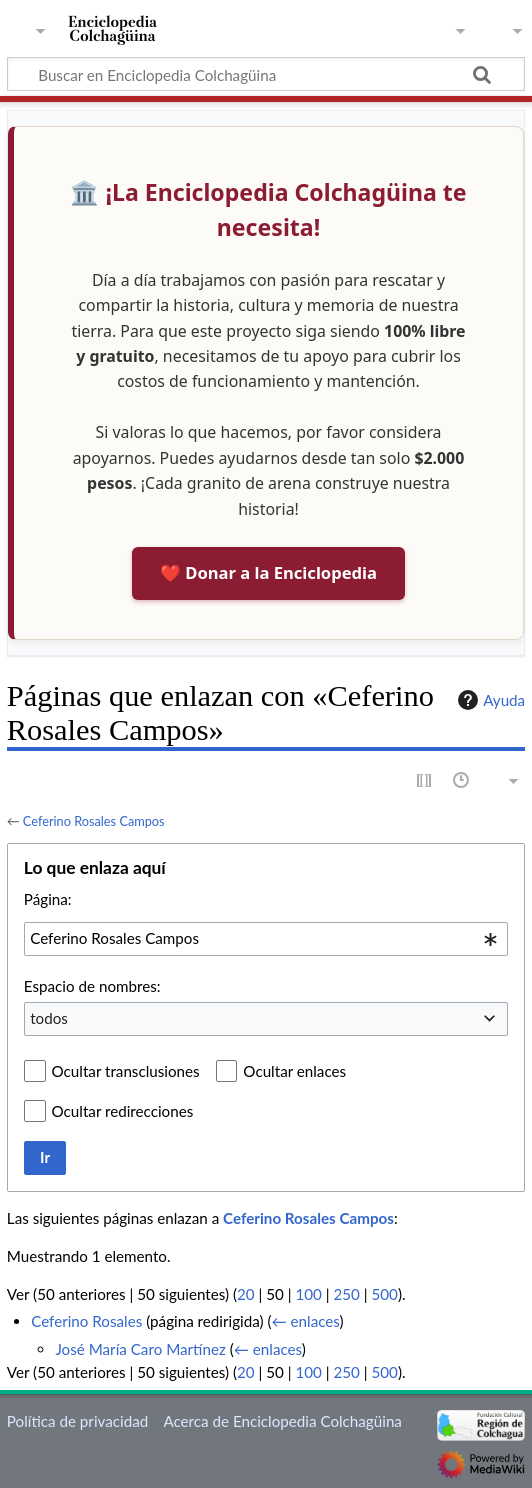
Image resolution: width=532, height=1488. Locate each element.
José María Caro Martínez (140, 1349)
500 (385, 1294)
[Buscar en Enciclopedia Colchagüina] (266, 74)
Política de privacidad (77, 1421)
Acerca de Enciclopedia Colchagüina (282, 1421)
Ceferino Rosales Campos (94, 821)
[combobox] (266, 939)
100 (308, 1294)
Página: (48, 899)
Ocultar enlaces (294, 1071)
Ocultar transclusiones (126, 1071)
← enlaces (305, 1321)
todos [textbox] (49, 1018)
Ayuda (489, 700)
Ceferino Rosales (86, 1321)
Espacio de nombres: (92, 986)
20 (246, 1294)
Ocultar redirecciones (123, 1111)
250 (346, 1294)
